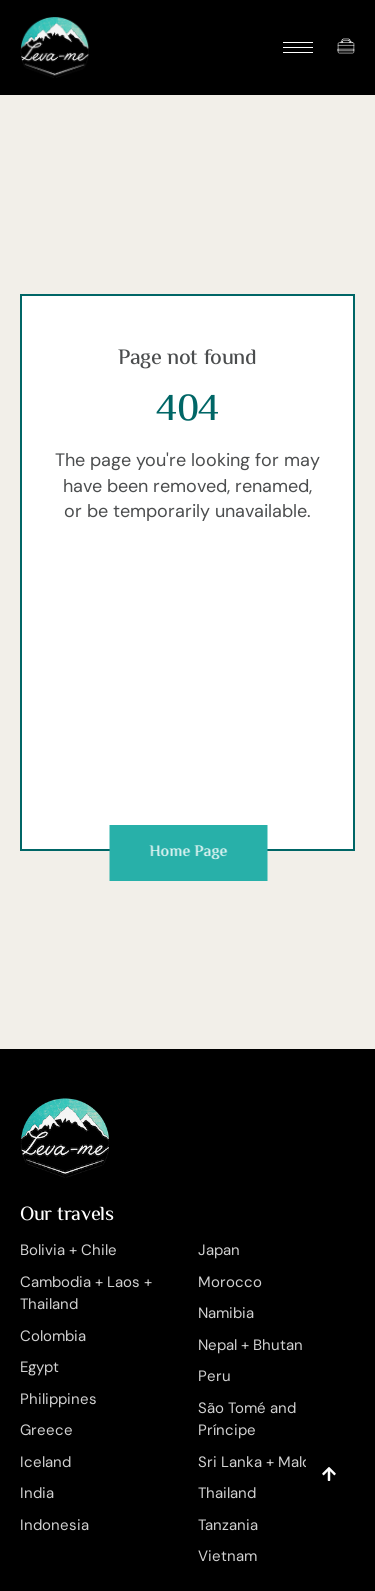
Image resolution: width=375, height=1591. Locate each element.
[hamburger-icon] (298, 47)
